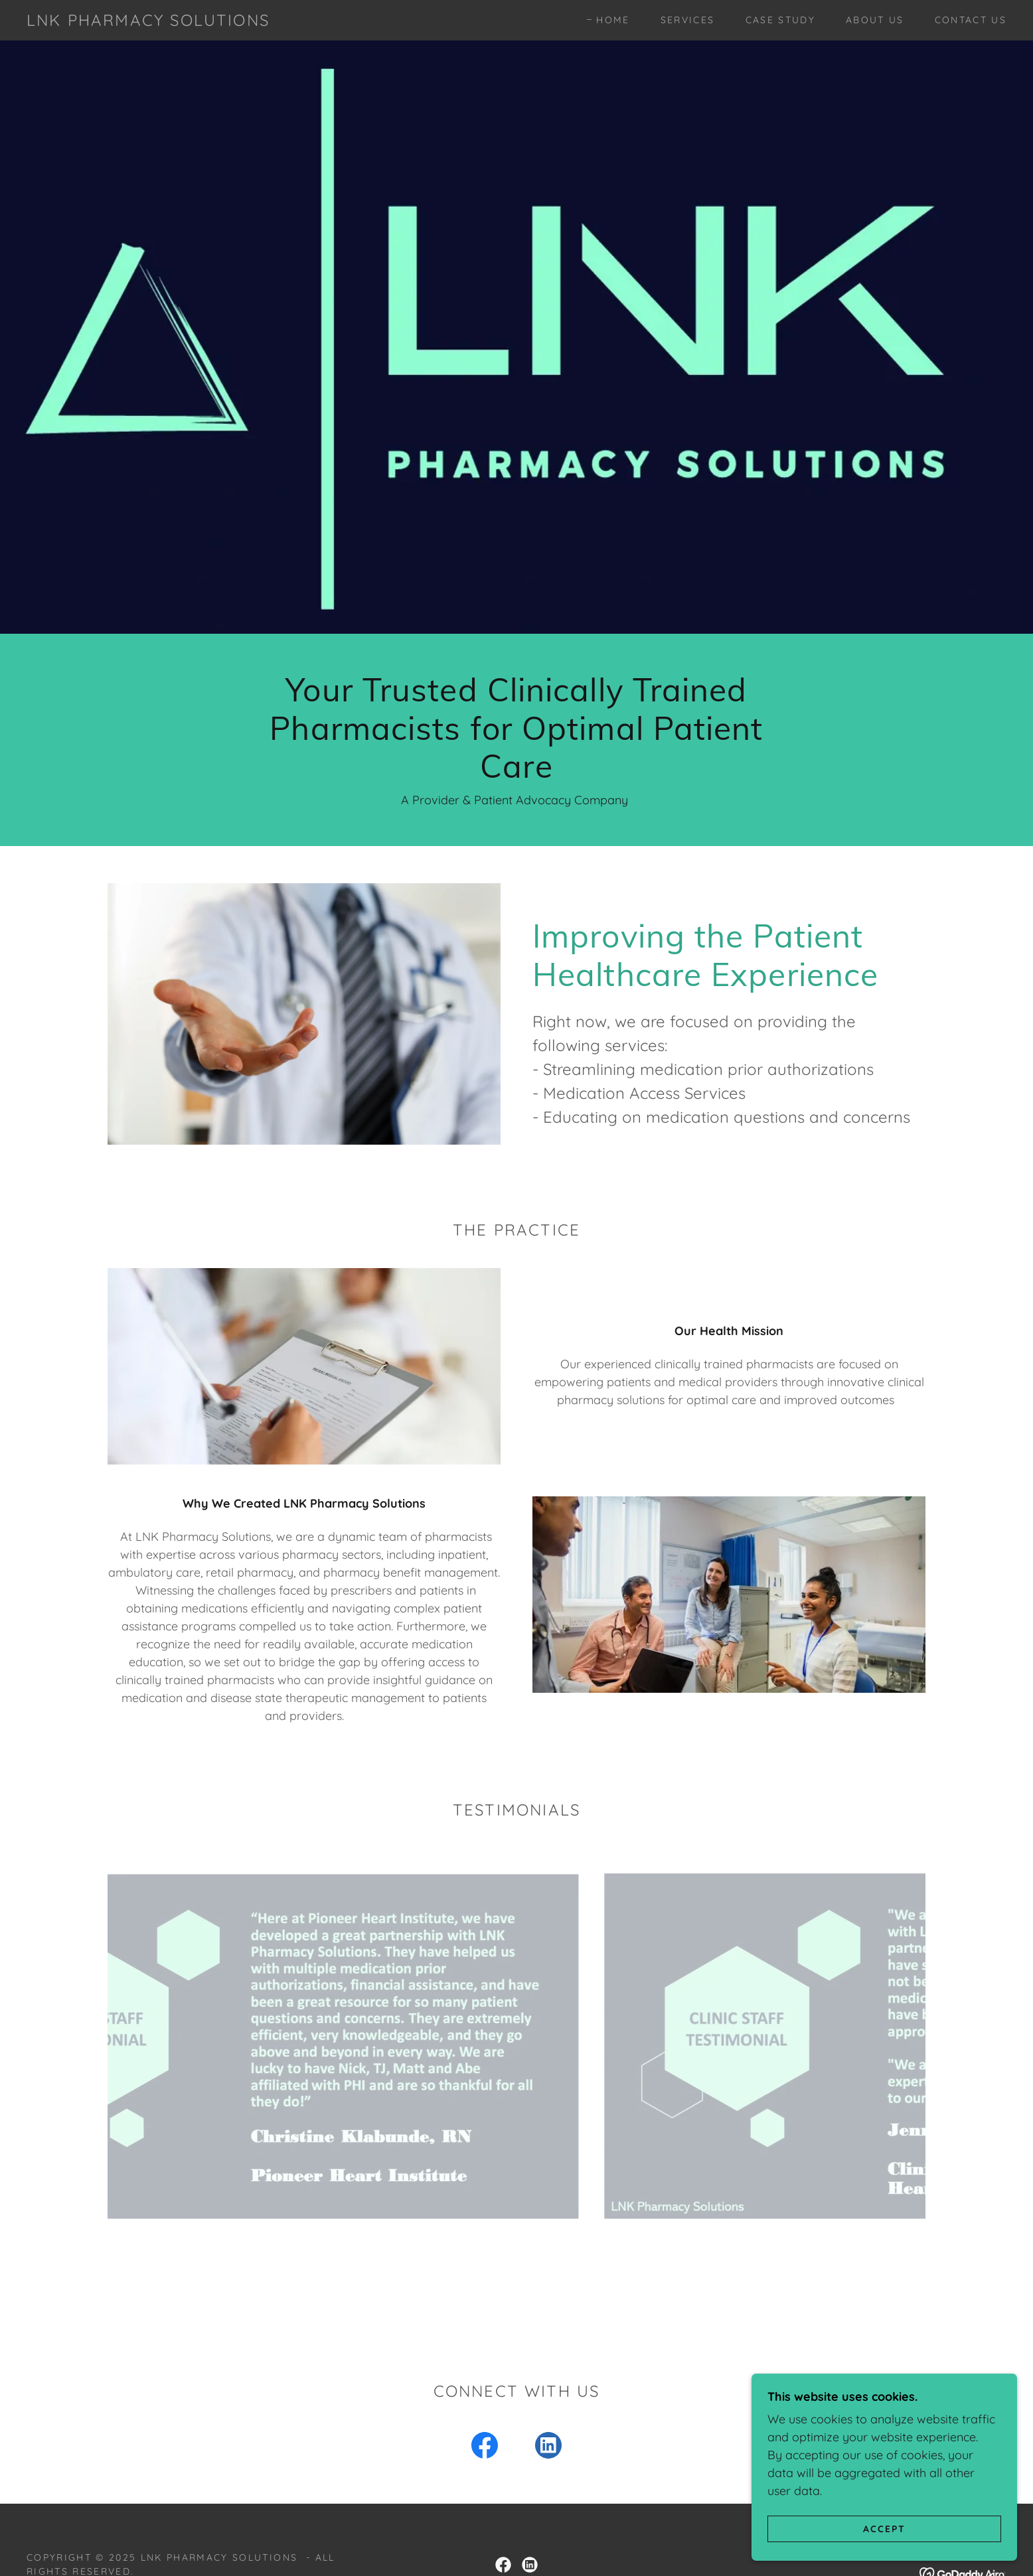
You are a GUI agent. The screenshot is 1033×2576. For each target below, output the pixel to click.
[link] (148, 21)
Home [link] (612, 20)
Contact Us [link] (970, 20)
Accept (884, 2528)
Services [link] (688, 20)
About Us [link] (875, 20)
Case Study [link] (780, 20)
